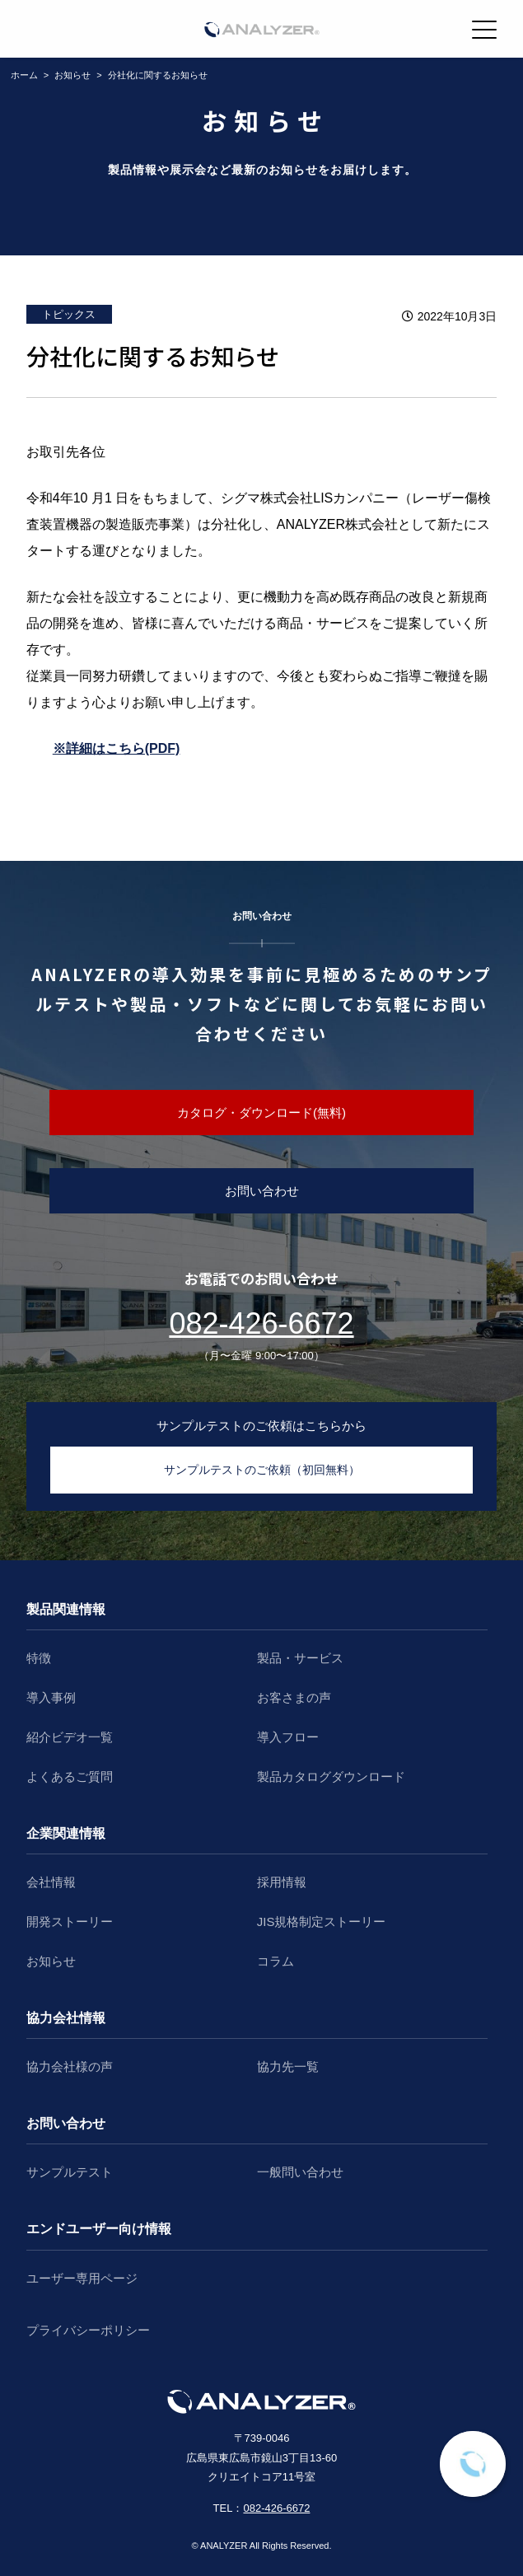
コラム (275, 1961)
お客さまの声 (294, 1697)
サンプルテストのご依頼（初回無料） (262, 1469)
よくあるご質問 (69, 1777)
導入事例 (51, 1697)
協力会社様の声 (69, 2066)
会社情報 (51, 1882)
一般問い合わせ (300, 2172)
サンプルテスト (69, 2172)
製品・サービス (300, 1658)
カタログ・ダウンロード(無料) (261, 1113)
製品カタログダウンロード (331, 1777)
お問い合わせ (262, 1191)
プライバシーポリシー (88, 2330)
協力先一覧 (288, 2066)
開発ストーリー (69, 1921)
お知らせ (51, 1961)
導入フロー (288, 1737)
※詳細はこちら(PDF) (116, 748)
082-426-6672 (261, 1323)
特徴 (38, 1658)
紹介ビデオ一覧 (69, 1737)
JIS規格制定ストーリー (321, 1921)
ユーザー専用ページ (82, 2278)
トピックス (69, 314)
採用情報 (281, 1882)
